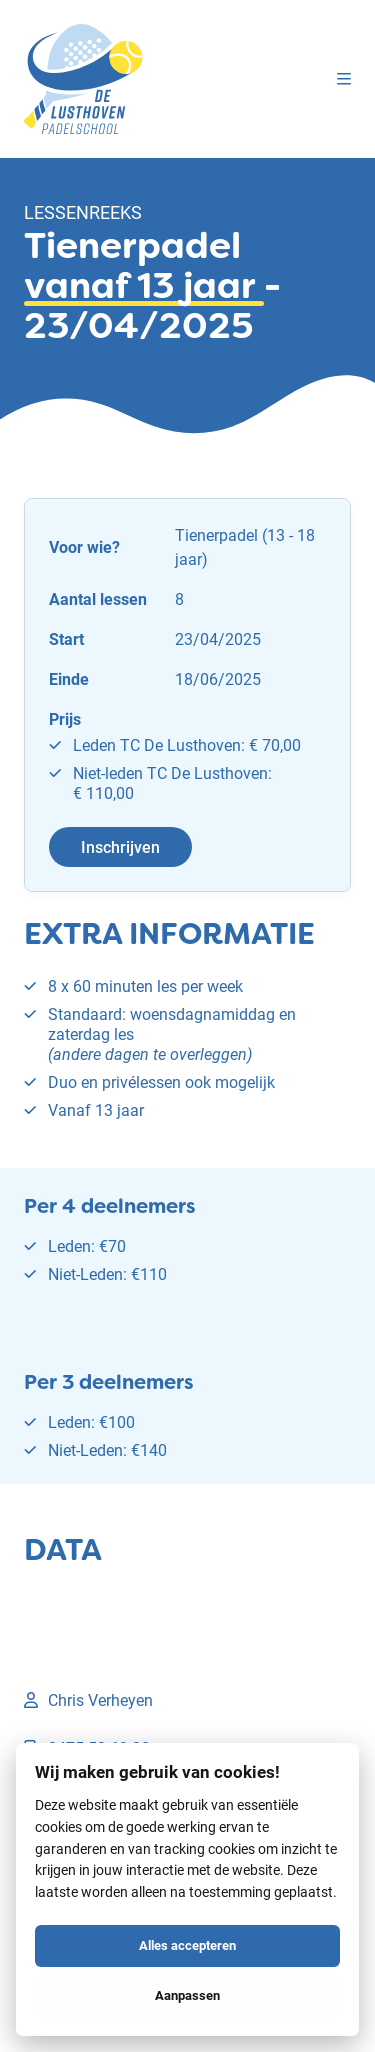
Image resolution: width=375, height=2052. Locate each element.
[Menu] (344, 79)
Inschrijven (120, 846)
